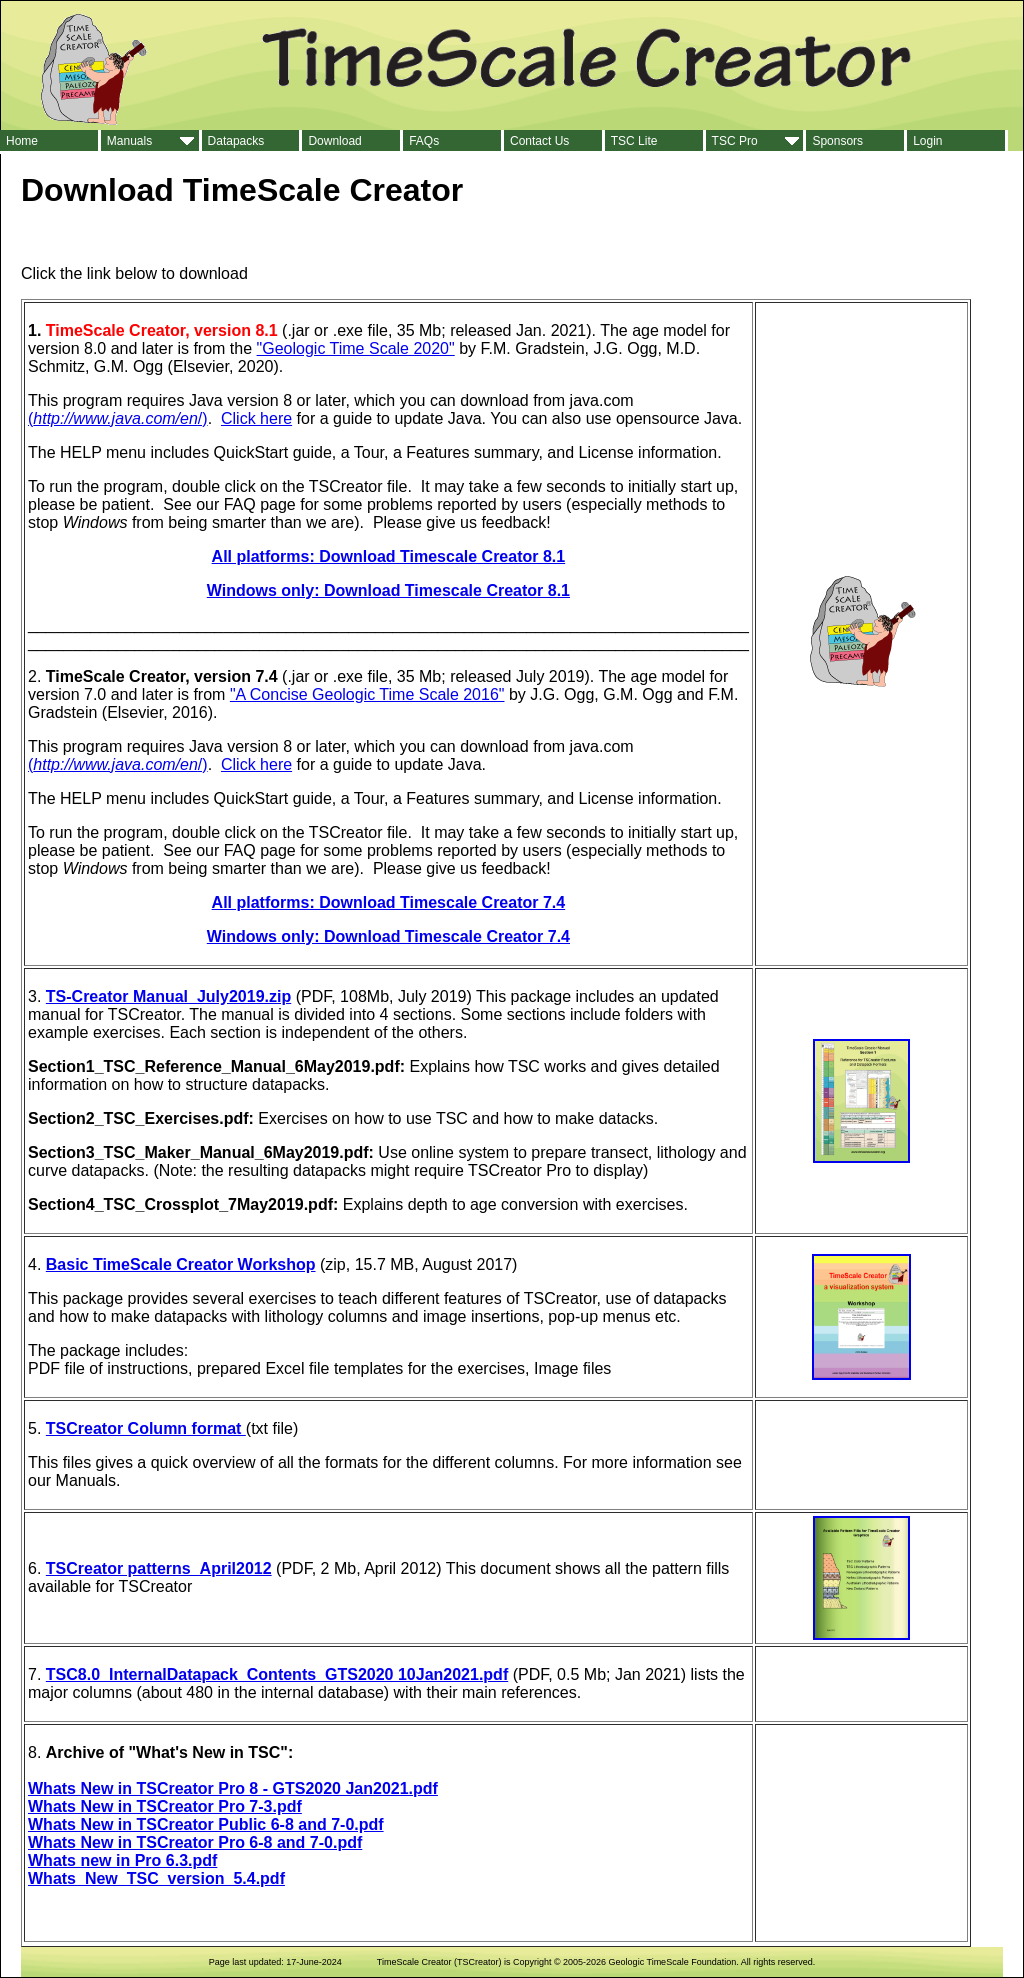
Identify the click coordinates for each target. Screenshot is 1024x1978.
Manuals (129, 141)
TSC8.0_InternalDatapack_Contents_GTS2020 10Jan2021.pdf (277, 1674)
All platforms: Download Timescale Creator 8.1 (389, 556)
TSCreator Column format (146, 1428)
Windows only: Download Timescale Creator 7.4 (388, 936)
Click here (256, 418)
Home (22, 141)
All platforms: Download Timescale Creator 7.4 (389, 902)
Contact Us (539, 141)
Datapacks (236, 141)
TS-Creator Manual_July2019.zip (168, 996)
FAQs (424, 141)
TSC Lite (634, 141)
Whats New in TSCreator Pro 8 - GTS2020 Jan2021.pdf (233, 1788)
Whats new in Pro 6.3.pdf (122, 1860)
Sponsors (837, 141)
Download (334, 141)
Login (927, 141)
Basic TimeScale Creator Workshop (181, 1264)
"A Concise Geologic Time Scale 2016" (367, 694)
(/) (118, 418)
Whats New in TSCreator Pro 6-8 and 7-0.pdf (195, 1842)
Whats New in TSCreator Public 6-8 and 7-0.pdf (206, 1824)
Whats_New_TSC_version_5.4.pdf (156, 1878)
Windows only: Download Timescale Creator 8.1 (388, 590)
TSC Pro (735, 141)
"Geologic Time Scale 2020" (356, 348)
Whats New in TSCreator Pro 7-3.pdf (165, 1806)
